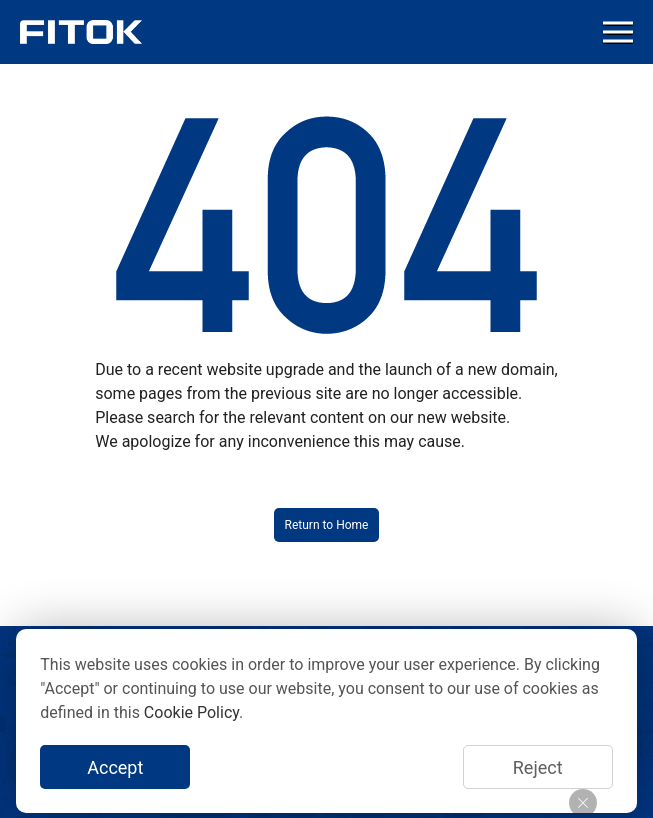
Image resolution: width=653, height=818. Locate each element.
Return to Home (327, 525)
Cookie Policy (191, 712)
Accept (115, 767)
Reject (538, 767)
